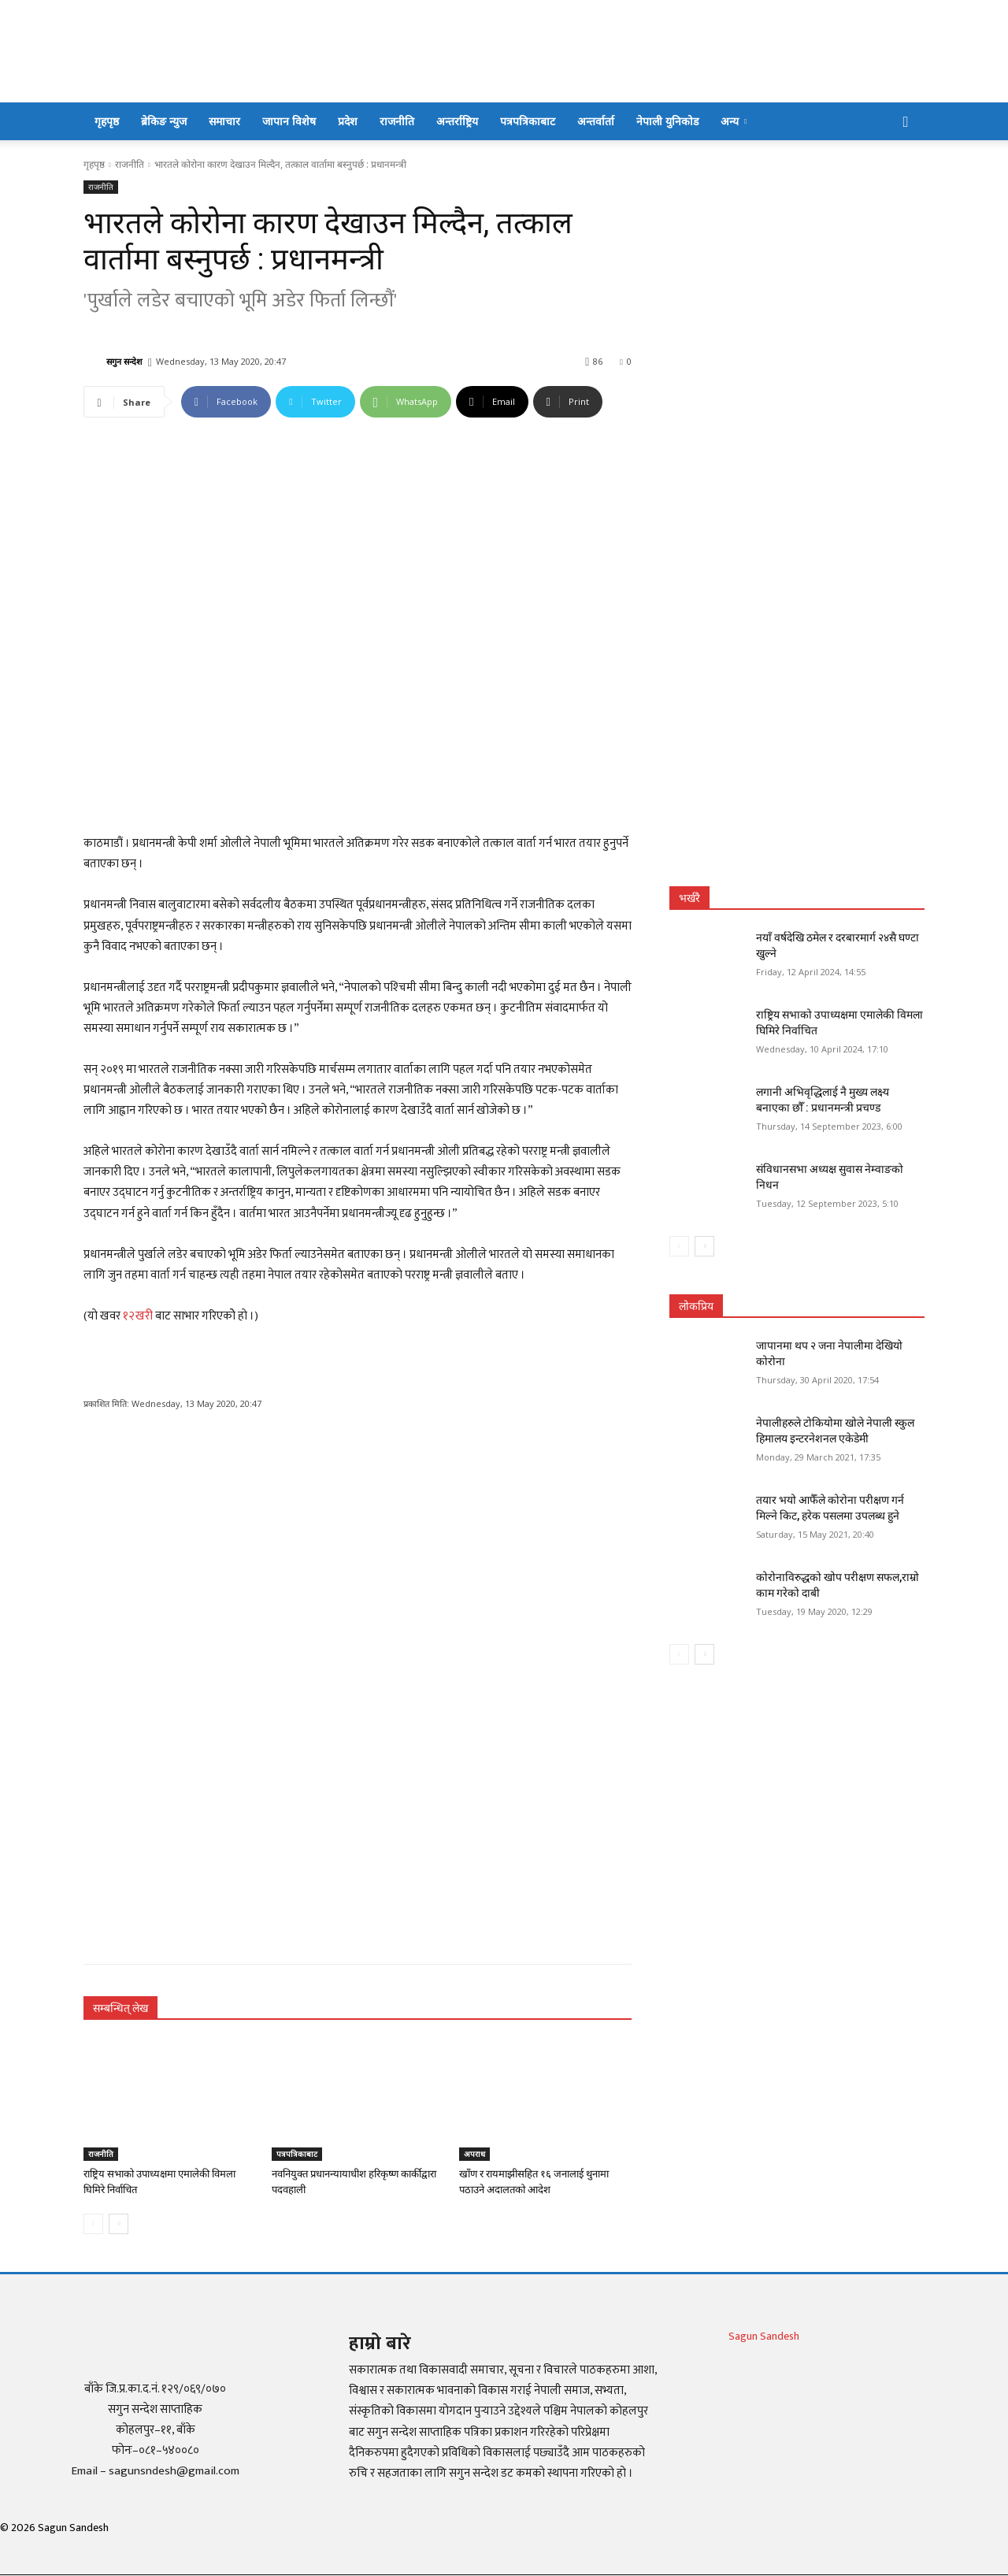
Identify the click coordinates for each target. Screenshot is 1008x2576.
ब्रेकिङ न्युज (164, 120)
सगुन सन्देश (124, 361)
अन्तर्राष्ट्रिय (457, 120)
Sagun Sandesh (763, 2336)
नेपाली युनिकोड (667, 120)
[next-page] (118, 2224)
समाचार (224, 120)
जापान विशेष (289, 120)
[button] (906, 122)
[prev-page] (93, 2224)
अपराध (474, 2153)
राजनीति (397, 120)
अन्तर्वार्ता (595, 120)
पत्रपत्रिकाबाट (527, 120)
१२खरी (138, 1316)
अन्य (734, 120)
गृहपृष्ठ (106, 120)
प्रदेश (348, 120)
